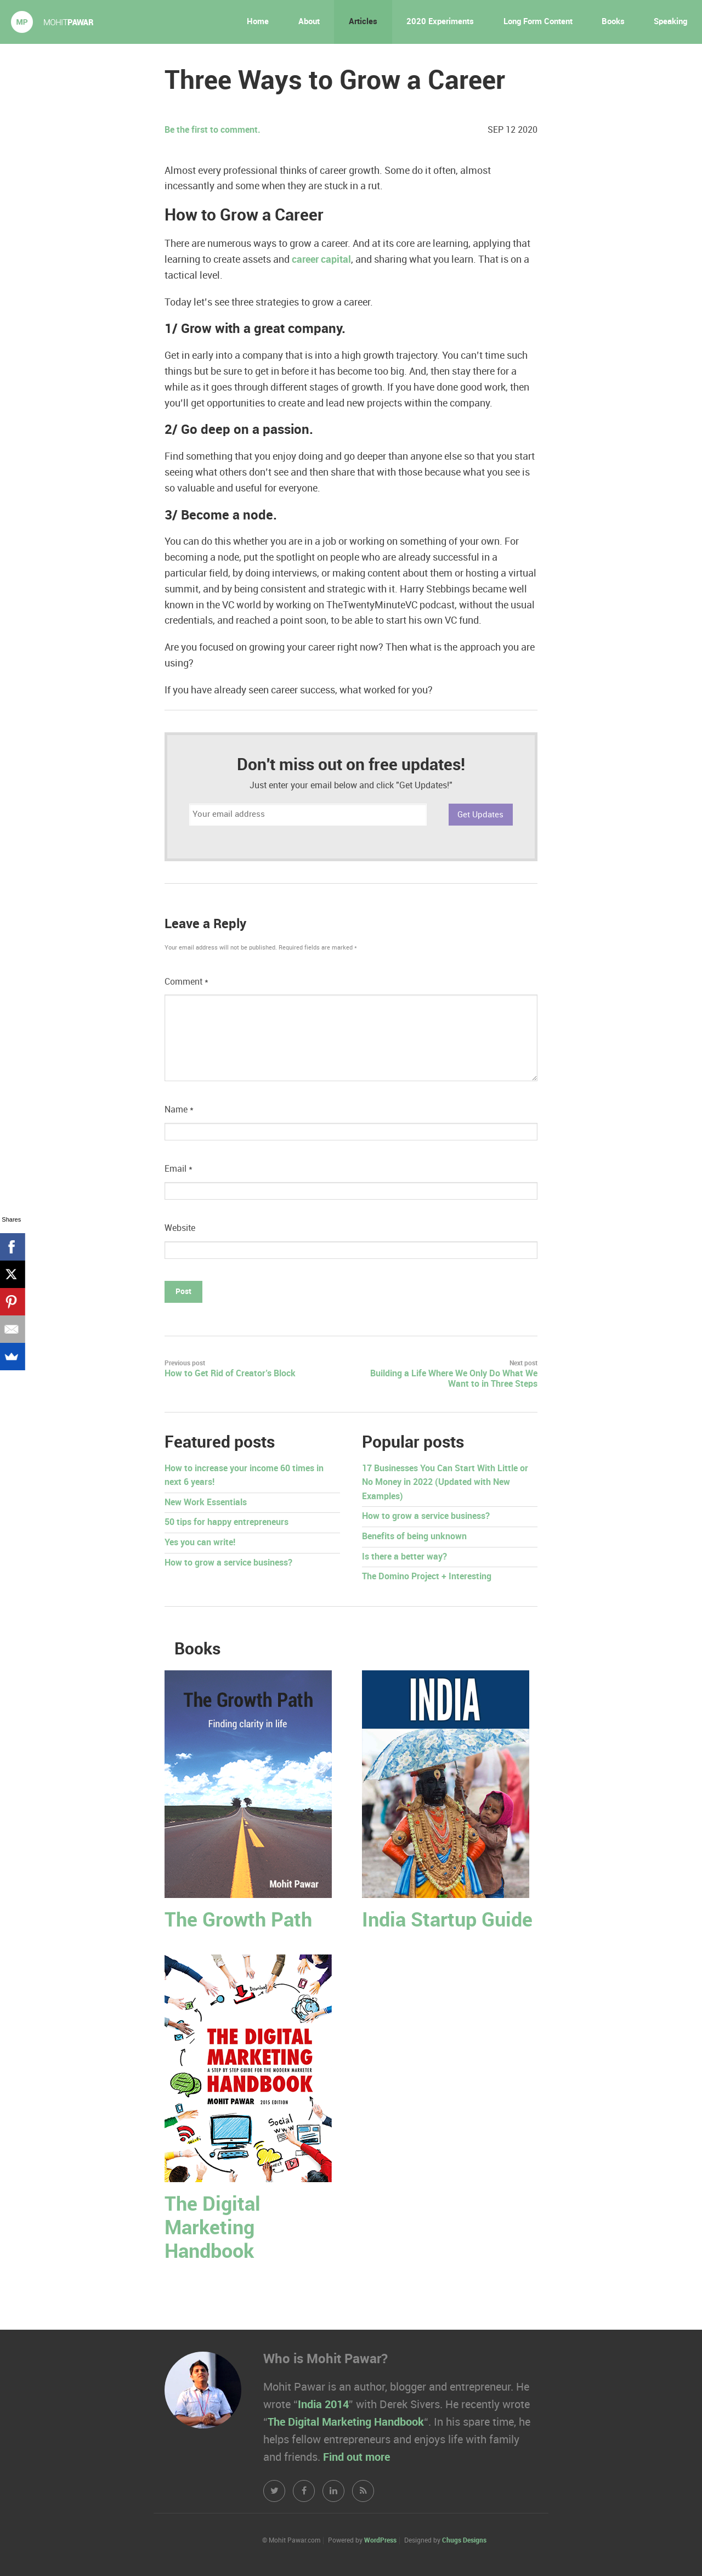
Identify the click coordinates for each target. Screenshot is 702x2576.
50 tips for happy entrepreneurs (226, 1522)
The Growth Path (238, 1920)
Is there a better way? (404, 1557)
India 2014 (323, 2405)
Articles (363, 22)
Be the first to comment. (213, 130)
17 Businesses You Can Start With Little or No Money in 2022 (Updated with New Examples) (445, 1482)
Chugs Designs (464, 2540)
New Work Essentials (206, 1502)
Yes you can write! (200, 1542)
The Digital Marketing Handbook (213, 2228)
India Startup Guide (447, 1920)
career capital (321, 260)
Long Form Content (538, 22)
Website (180, 1228)
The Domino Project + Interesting (426, 1576)
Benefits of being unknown (414, 1536)
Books (613, 22)
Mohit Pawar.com (52, 22)
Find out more (356, 2457)
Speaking (670, 22)
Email (179, 1169)
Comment (186, 982)
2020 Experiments (440, 22)
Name (179, 1110)
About (309, 22)
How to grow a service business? (228, 1563)
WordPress (380, 2540)
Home (258, 22)
